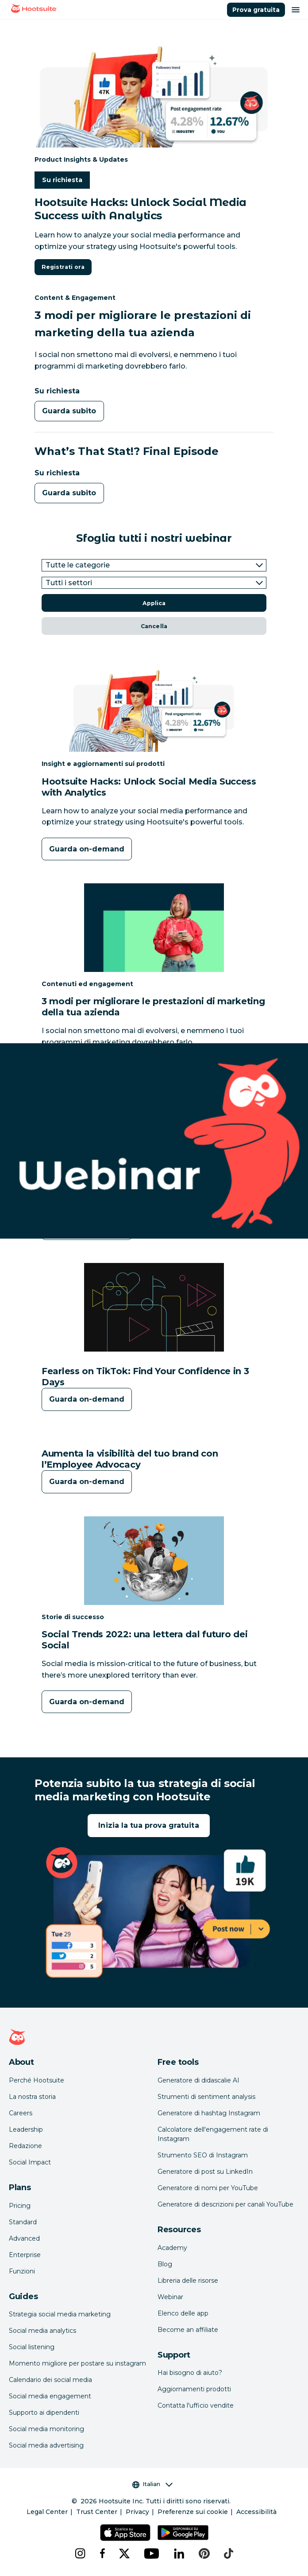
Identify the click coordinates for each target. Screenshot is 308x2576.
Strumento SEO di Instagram (203, 2155)
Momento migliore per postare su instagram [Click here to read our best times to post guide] (77, 2363)
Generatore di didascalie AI (198, 2080)
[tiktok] (228, 2553)
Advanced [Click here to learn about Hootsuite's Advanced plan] (24, 2238)
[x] (124, 2553)
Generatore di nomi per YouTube (208, 2188)
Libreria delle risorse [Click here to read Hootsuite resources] (188, 2281)
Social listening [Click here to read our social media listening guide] (31, 2347)
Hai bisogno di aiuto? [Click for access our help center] (190, 2373)
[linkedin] (179, 2553)
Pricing (20, 2206)
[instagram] (80, 2553)
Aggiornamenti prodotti (194, 2389)
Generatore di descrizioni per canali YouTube (225, 2204)
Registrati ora (63, 267)
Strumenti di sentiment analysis (206, 2097)
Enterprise (25, 2255)
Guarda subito (69, 411)
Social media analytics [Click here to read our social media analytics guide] (42, 2331)
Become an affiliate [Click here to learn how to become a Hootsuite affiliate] (188, 2330)
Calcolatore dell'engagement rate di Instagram (213, 2134)
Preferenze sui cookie (193, 2512)
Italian (152, 2484)
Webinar (170, 2297)
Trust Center (96, 2512)
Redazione (25, 2146)
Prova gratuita (256, 9)
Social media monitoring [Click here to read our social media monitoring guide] (46, 2429)
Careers (20, 2113)
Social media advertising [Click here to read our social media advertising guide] (46, 2445)
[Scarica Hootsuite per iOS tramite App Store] (125, 2532)
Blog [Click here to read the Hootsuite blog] (165, 2264)
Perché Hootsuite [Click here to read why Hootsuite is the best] (36, 2080)
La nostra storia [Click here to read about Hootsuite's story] (32, 2097)
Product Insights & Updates (81, 159)
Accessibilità (256, 2512)
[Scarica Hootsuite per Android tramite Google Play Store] (183, 2532)
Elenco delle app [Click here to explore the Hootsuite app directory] (183, 2313)
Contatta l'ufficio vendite (196, 2405)
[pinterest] (204, 2553)
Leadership (26, 2129)
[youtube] (152, 2553)
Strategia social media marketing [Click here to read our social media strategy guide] (60, 2314)
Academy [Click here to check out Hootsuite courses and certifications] (172, 2248)
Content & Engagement (75, 297)
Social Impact (30, 2162)
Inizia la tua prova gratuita (148, 1825)
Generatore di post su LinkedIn (205, 2172)
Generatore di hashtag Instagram (209, 2113)
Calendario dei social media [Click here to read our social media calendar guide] (50, 2380)
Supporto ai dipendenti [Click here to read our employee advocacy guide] (44, 2413)
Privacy (137, 2512)
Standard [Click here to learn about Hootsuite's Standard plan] (23, 2222)
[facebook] (102, 2553)
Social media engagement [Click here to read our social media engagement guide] (50, 2396)
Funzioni (22, 2271)
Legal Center (47, 2512)
